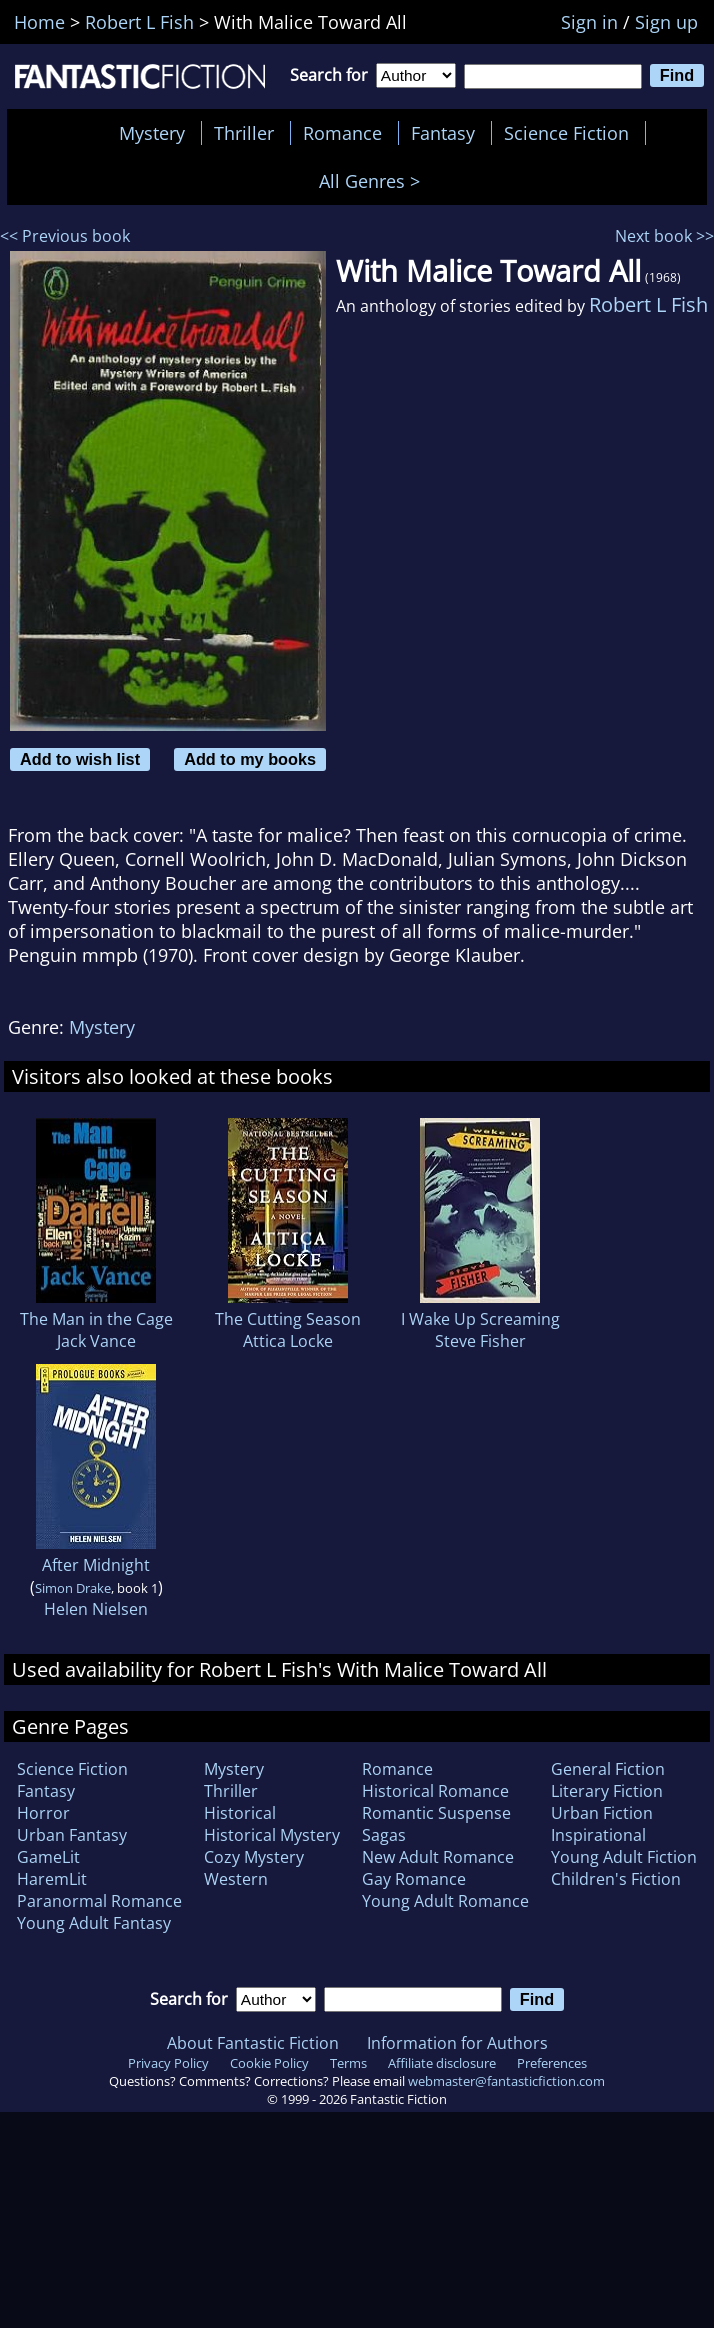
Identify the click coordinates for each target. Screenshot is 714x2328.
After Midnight (96, 1565)
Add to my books (250, 759)
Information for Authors (457, 2043)
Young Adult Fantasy (94, 1923)
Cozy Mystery (254, 1857)
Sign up (666, 22)
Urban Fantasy (72, 1835)
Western (236, 1879)
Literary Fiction (607, 1791)
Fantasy (443, 133)
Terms (348, 2063)
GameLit (48, 1857)
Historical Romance (435, 1791)
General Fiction (608, 1769)
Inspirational (598, 1835)
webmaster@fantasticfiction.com (506, 2081)
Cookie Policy (269, 2063)
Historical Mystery (272, 1835)
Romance (342, 133)
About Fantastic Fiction (253, 2043)
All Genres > (374, 181)
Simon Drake (73, 1588)
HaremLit (52, 1879)
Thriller (244, 133)
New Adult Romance (438, 1857)
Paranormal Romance (99, 1901)
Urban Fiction (602, 1813)
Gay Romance (414, 1879)
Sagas (384, 1835)
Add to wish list (80, 759)
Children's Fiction (616, 1879)
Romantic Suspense (436, 1813)
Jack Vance (96, 1341)
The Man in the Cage (96, 1319)
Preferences (552, 2063)
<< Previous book (65, 236)
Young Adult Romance (445, 1901)
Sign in (589, 22)
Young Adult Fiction (624, 1857)
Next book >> (664, 236)
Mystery (152, 133)
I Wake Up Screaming (480, 1319)
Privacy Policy (168, 2063)
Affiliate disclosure (442, 2063)
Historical (240, 1813)
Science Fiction (566, 133)
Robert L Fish (648, 304)
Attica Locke (288, 1341)
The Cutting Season (288, 1319)
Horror (43, 1813)
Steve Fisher (480, 1341)
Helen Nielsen (96, 1609)
